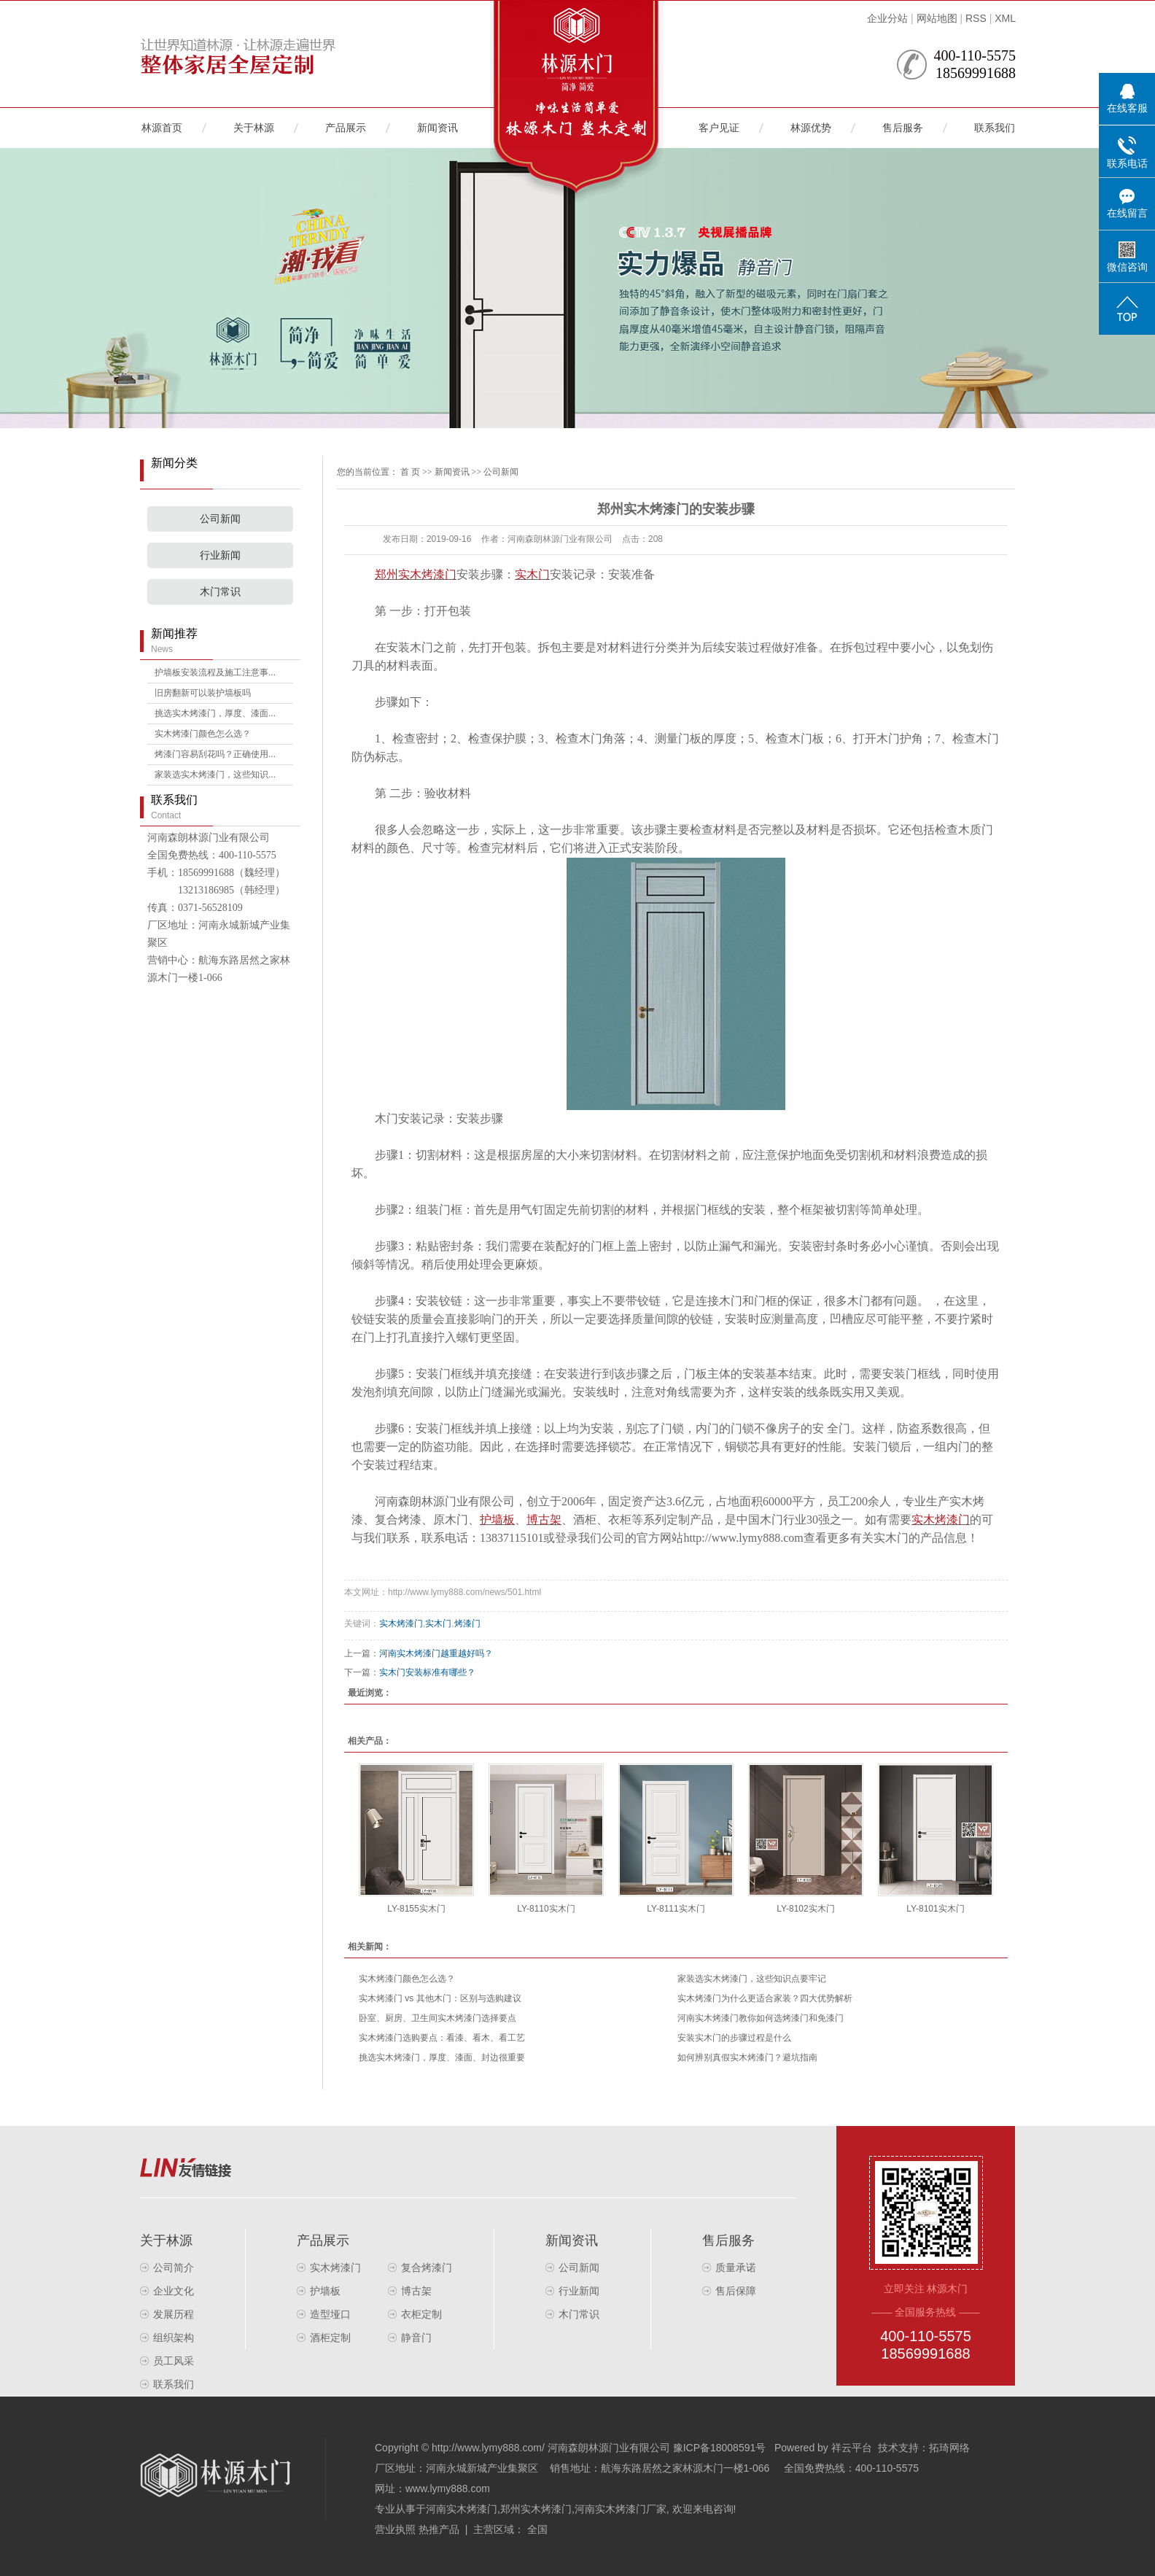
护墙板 (325, 2291)
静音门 (416, 2337)
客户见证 (719, 127)
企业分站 (887, 18)
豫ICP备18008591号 (719, 2447)
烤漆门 (467, 1623)
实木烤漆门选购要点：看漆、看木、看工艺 (442, 2038)
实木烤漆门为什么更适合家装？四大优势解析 (764, 1998)
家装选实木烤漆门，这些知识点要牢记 (751, 1979)
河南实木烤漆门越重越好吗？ (436, 1653)
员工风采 (173, 2361)
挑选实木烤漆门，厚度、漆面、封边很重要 (442, 2057)
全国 (537, 2529)
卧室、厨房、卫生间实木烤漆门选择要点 (437, 2018)
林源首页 (161, 127)
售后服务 (902, 127)
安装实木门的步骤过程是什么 (734, 2038)
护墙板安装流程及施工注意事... (215, 672)
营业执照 (395, 2529)
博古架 (416, 2291)
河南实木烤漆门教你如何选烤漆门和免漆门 (760, 2018)
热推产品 (439, 2529)
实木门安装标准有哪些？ (427, 1672)
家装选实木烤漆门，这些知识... (215, 774)
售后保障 (735, 2291)
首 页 (410, 472)
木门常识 (220, 591)
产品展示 (345, 127)
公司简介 (173, 2267)
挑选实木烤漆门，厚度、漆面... (215, 713)
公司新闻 (220, 518)
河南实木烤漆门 (461, 2509)
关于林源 (253, 127)
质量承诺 (735, 2267)
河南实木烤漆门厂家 (620, 2509)
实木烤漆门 (401, 1623)
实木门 (438, 1623)
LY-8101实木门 (935, 1909)
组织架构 (173, 2337)
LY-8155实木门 (416, 1909)
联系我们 (994, 127)
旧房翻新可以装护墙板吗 (203, 693)
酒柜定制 (330, 2337)
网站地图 (937, 18)
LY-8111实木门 (675, 1909)
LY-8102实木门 (805, 1909)
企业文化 (173, 2291)
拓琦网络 (949, 2447)
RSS (976, 18)
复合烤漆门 (426, 2267)
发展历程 (173, 2314)
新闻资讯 (437, 127)
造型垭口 (330, 2314)
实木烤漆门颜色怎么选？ (203, 734)
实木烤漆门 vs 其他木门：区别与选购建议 (440, 1998)
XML (1005, 18)
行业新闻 (220, 555)
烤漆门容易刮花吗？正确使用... (215, 754)
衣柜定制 (421, 2314)
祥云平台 (851, 2447)
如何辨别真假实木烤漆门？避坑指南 (747, 2057)
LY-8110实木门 (546, 1909)
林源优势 (810, 127)
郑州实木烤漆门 (536, 2509)
